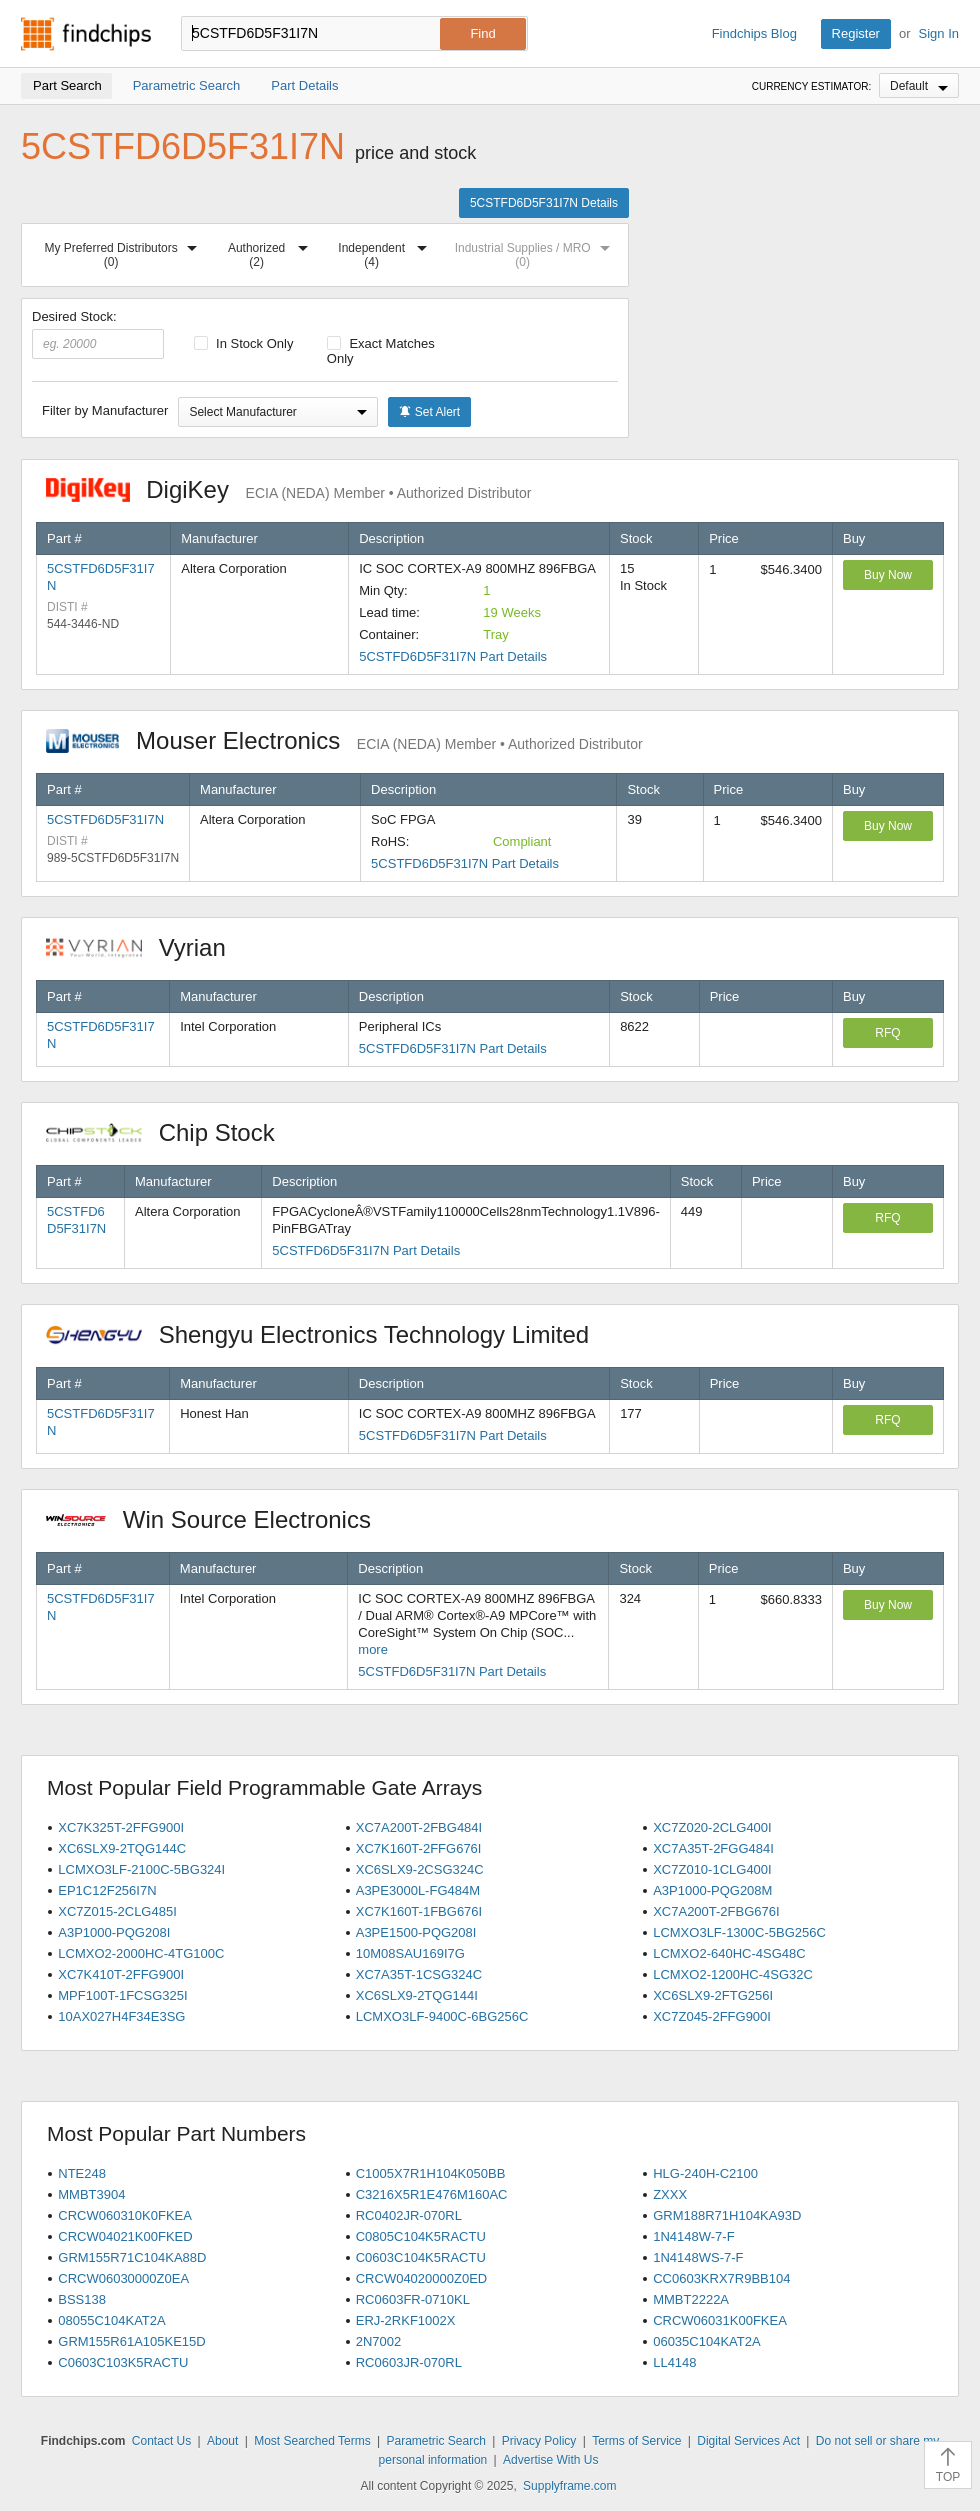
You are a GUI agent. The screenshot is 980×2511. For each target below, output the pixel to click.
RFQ (887, 1033)
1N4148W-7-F (693, 2236)
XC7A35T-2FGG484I (713, 1848)
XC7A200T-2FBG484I (419, 1827)
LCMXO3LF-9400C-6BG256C (442, 2016)
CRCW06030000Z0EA (123, 2278)
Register (856, 33)
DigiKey (288, 489)
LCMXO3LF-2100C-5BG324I (141, 1869)
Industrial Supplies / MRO (536, 251)
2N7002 (379, 2341)
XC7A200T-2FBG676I (716, 1911)
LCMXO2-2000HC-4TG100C (141, 1953)
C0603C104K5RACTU (421, 2257)
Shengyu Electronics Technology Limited (328, 1334)
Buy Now (888, 575)
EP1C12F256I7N (107, 1890)
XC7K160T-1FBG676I (419, 1911)
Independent (386, 251)
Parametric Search (435, 2441)
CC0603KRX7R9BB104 (721, 2278)
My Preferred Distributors (124, 251)
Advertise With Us (550, 2460)
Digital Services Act (748, 2441)
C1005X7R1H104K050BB (431, 2173)
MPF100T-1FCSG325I (122, 1995)
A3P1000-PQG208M (712, 1890)
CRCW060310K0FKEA (125, 2215)
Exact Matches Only (381, 351)
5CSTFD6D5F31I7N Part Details (453, 656)
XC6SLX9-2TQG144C (122, 1848)
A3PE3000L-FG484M (418, 1890)
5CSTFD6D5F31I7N (105, 819)
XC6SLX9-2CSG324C (420, 1869)
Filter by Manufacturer (105, 410)
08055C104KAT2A (111, 2320)
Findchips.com (86, 34)
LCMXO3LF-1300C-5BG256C (739, 1932)
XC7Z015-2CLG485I (117, 1911)
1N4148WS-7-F (698, 2257)
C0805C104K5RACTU (421, 2236)
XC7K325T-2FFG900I (121, 1827)
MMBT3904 (91, 2194)
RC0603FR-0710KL (413, 2299)
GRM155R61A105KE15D (131, 2341)
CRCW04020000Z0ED (422, 2278)
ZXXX (670, 2194)
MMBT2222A (691, 2299)
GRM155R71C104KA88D (132, 2257)
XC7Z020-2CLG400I (712, 1827)
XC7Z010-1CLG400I (712, 1869)
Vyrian (146, 947)
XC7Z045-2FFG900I (712, 2016)
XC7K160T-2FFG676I (419, 1848)
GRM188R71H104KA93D (727, 2215)
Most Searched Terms (312, 2441)
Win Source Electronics (218, 1519)
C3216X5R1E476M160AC (432, 2194)
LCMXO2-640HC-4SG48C (729, 1953)
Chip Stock (170, 1132)
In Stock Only (244, 343)
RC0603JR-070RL (409, 2362)
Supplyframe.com (569, 2486)
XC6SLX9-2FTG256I (713, 1995)
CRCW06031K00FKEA (720, 2320)
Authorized (272, 251)
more (373, 1649)
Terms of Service (636, 2441)
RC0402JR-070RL (409, 2215)
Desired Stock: (98, 334)
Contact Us (161, 2441)
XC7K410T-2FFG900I (121, 1974)
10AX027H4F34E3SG (121, 2016)
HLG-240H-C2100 (705, 2173)
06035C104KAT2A (706, 2341)
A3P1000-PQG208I (114, 1932)
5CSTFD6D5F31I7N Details (544, 203)
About (222, 2441)
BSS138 (82, 2299)
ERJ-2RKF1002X (406, 2320)
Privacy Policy (539, 2441)
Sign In (939, 33)
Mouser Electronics (344, 740)
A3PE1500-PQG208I (416, 1932)
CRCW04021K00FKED (125, 2236)
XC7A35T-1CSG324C (419, 1974)
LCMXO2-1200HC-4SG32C (733, 1974)
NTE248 (82, 2173)
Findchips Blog (754, 33)
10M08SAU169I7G (410, 1953)
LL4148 (674, 2362)
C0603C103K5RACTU (123, 2362)
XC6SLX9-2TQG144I (417, 1995)
